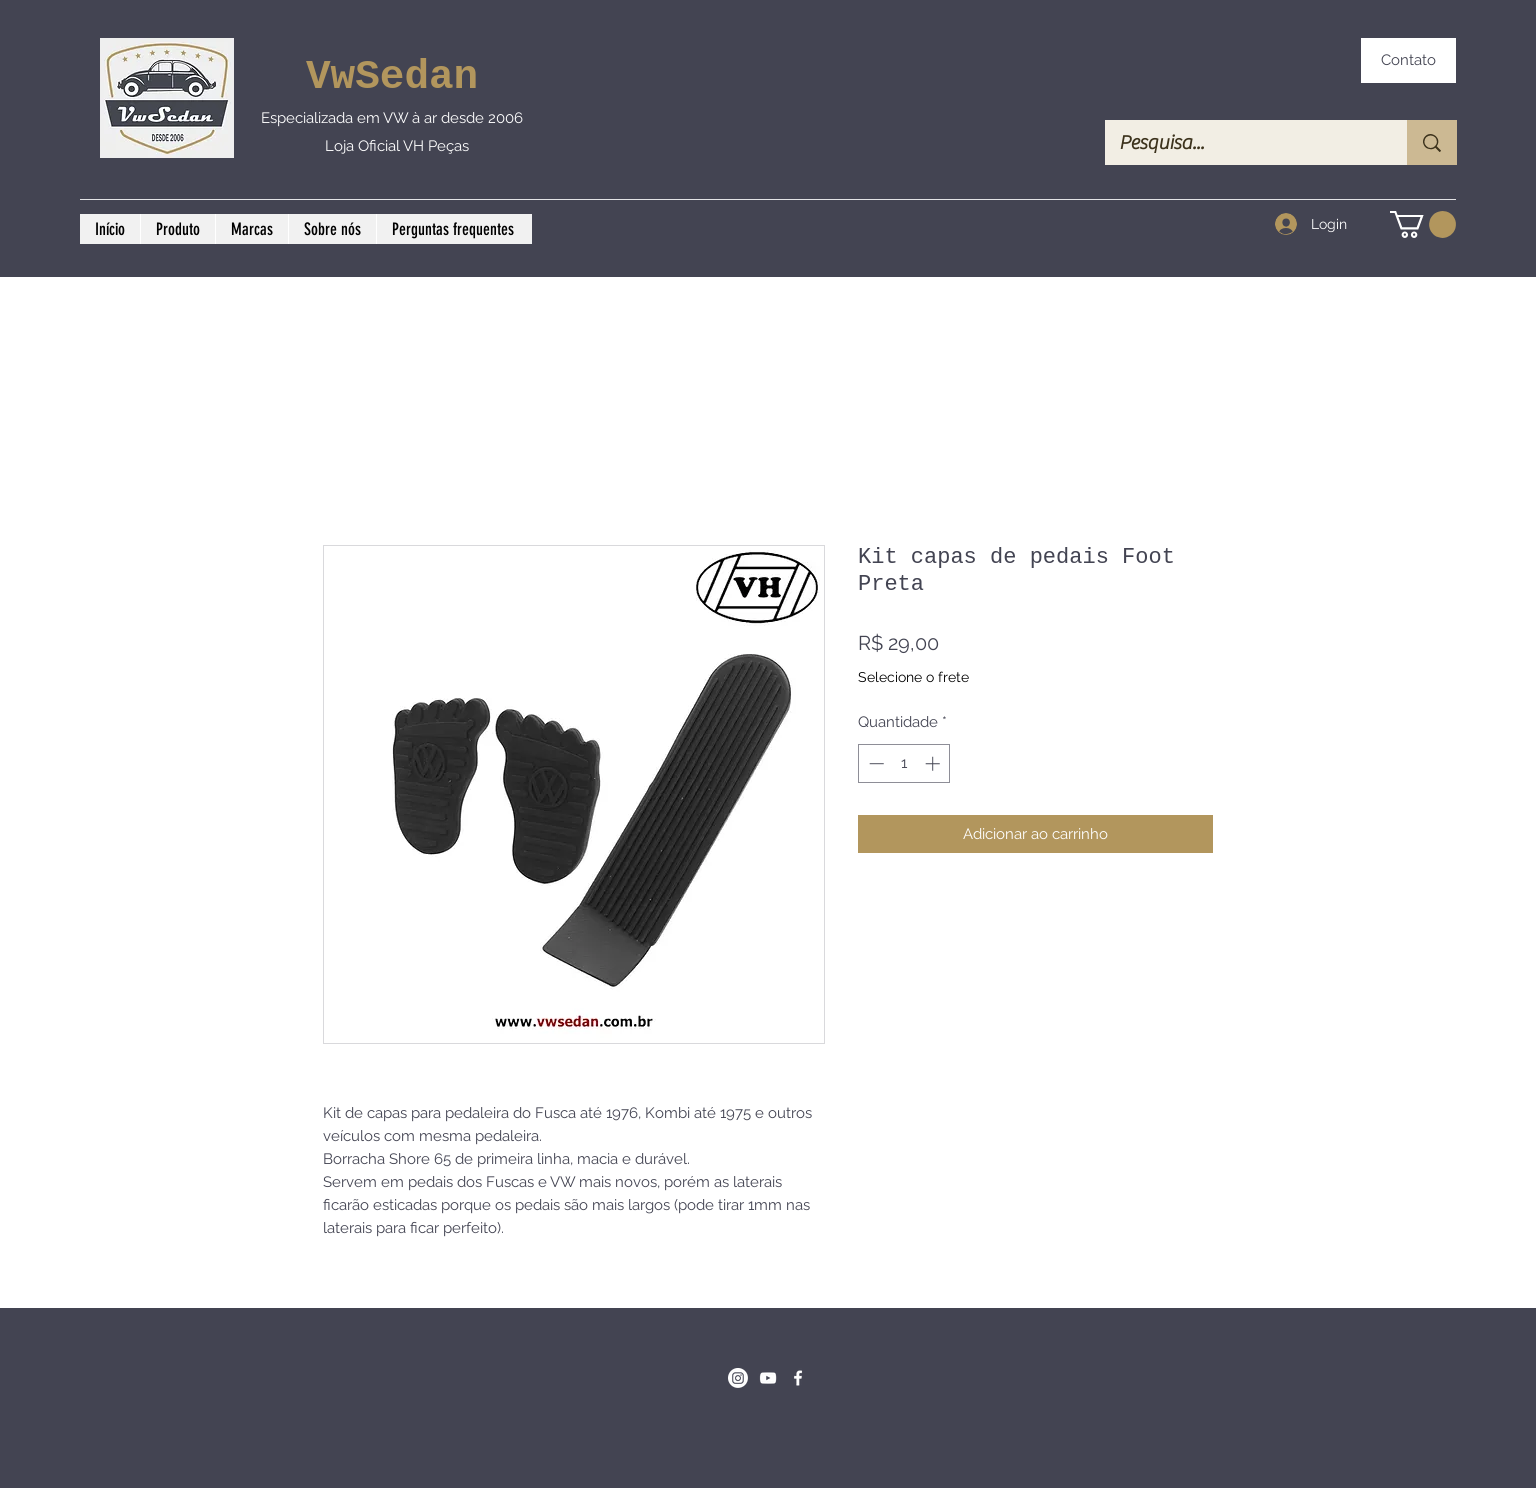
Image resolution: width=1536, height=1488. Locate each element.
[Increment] (934, 763)
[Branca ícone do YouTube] (768, 1378)
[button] (1423, 224)
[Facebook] (798, 1378)
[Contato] (1408, 60)
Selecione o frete (913, 677)
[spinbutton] (904, 763)
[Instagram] (738, 1378)
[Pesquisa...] (1242, 142)
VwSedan (392, 77)
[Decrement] (874, 763)
